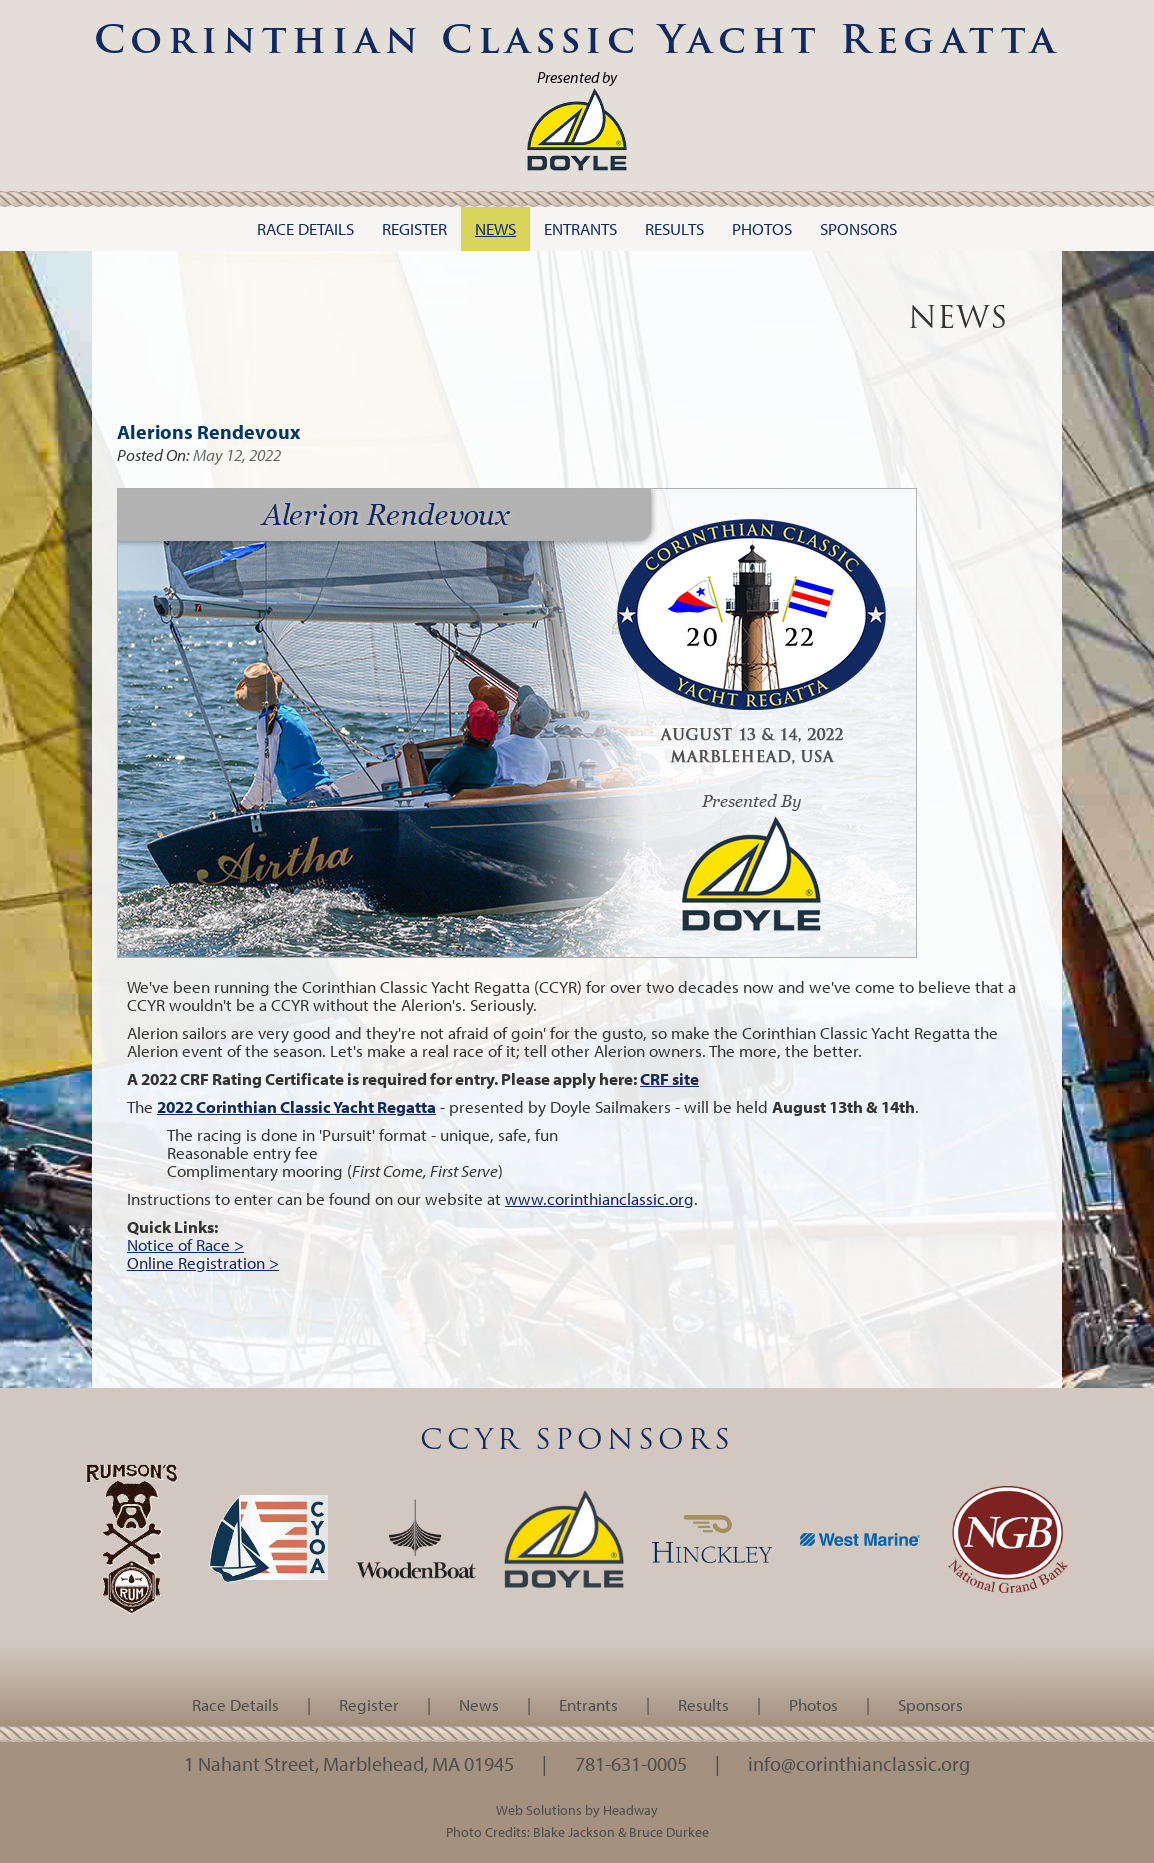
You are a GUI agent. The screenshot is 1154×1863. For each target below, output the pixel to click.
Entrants (588, 1704)
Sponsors (930, 1704)
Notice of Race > (185, 1244)
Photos (813, 1704)
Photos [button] (762, 228)
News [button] (495, 228)
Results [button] (674, 228)
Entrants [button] (580, 228)
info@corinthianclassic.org (859, 1763)
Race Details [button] (305, 228)
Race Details (235, 1704)
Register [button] (414, 228)
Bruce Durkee (669, 1831)
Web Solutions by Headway (577, 1809)
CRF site (669, 1078)
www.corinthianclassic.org (599, 1198)
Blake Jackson (574, 1831)
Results (703, 1704)
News (479, 1704)
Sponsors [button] (858, 228)
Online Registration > (203, 1262)
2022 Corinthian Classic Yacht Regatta (296, 1106)
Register (369, 1704)
